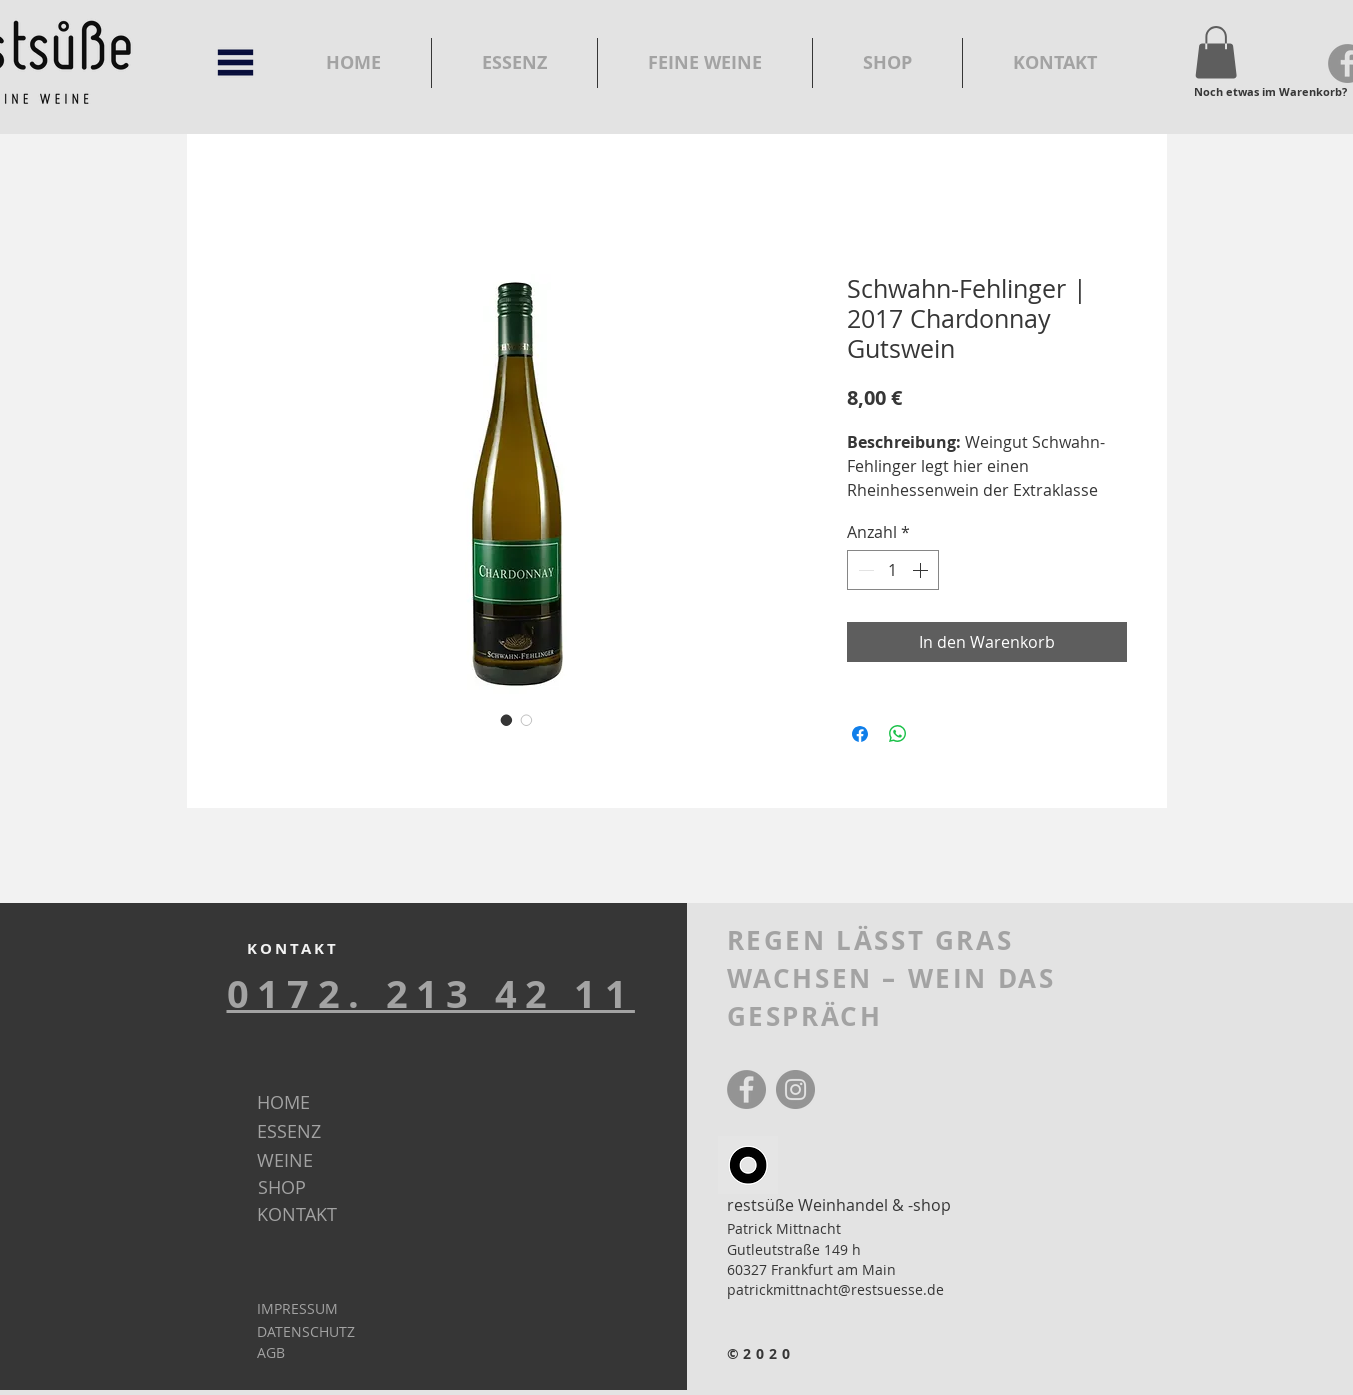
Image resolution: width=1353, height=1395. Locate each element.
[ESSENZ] (314, 1132)
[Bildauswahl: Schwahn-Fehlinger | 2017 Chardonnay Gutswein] (507, 720)
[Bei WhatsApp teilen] (898, 734)
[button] (235, 62)
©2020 (761, 1353)
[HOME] (313, 1103)
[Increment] (922, 570)
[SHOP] (314, 1188)
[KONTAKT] (313, 1215)
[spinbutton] (893, 570)
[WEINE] (313, 1161)
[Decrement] (864, 570)
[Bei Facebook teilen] (860, 734)
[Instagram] (795, 1089)
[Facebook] (746, 1089)
